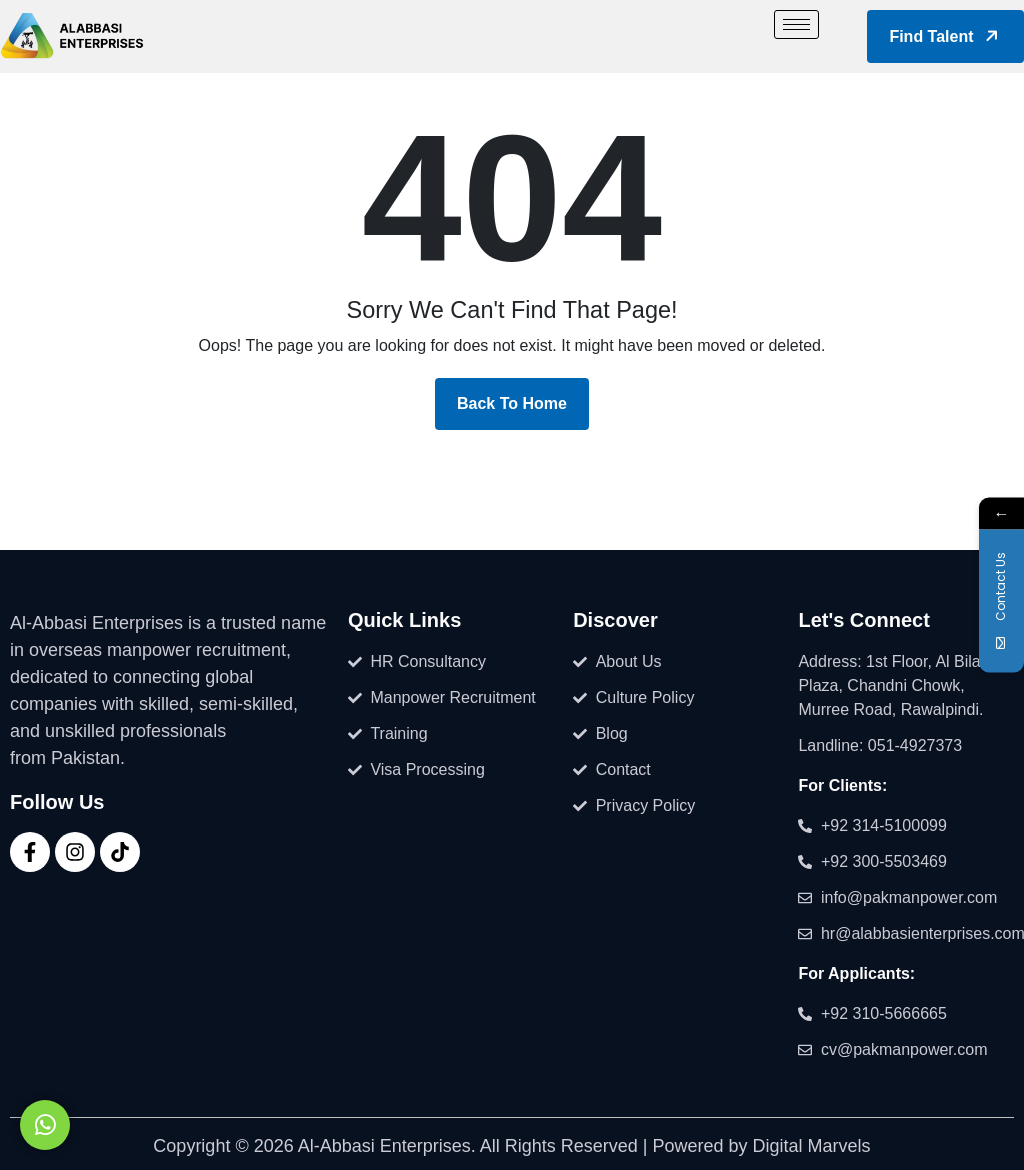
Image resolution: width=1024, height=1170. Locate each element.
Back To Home (512, 403)
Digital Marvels (812, 1146)
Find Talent (947, 36)
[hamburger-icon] (796, 24)
